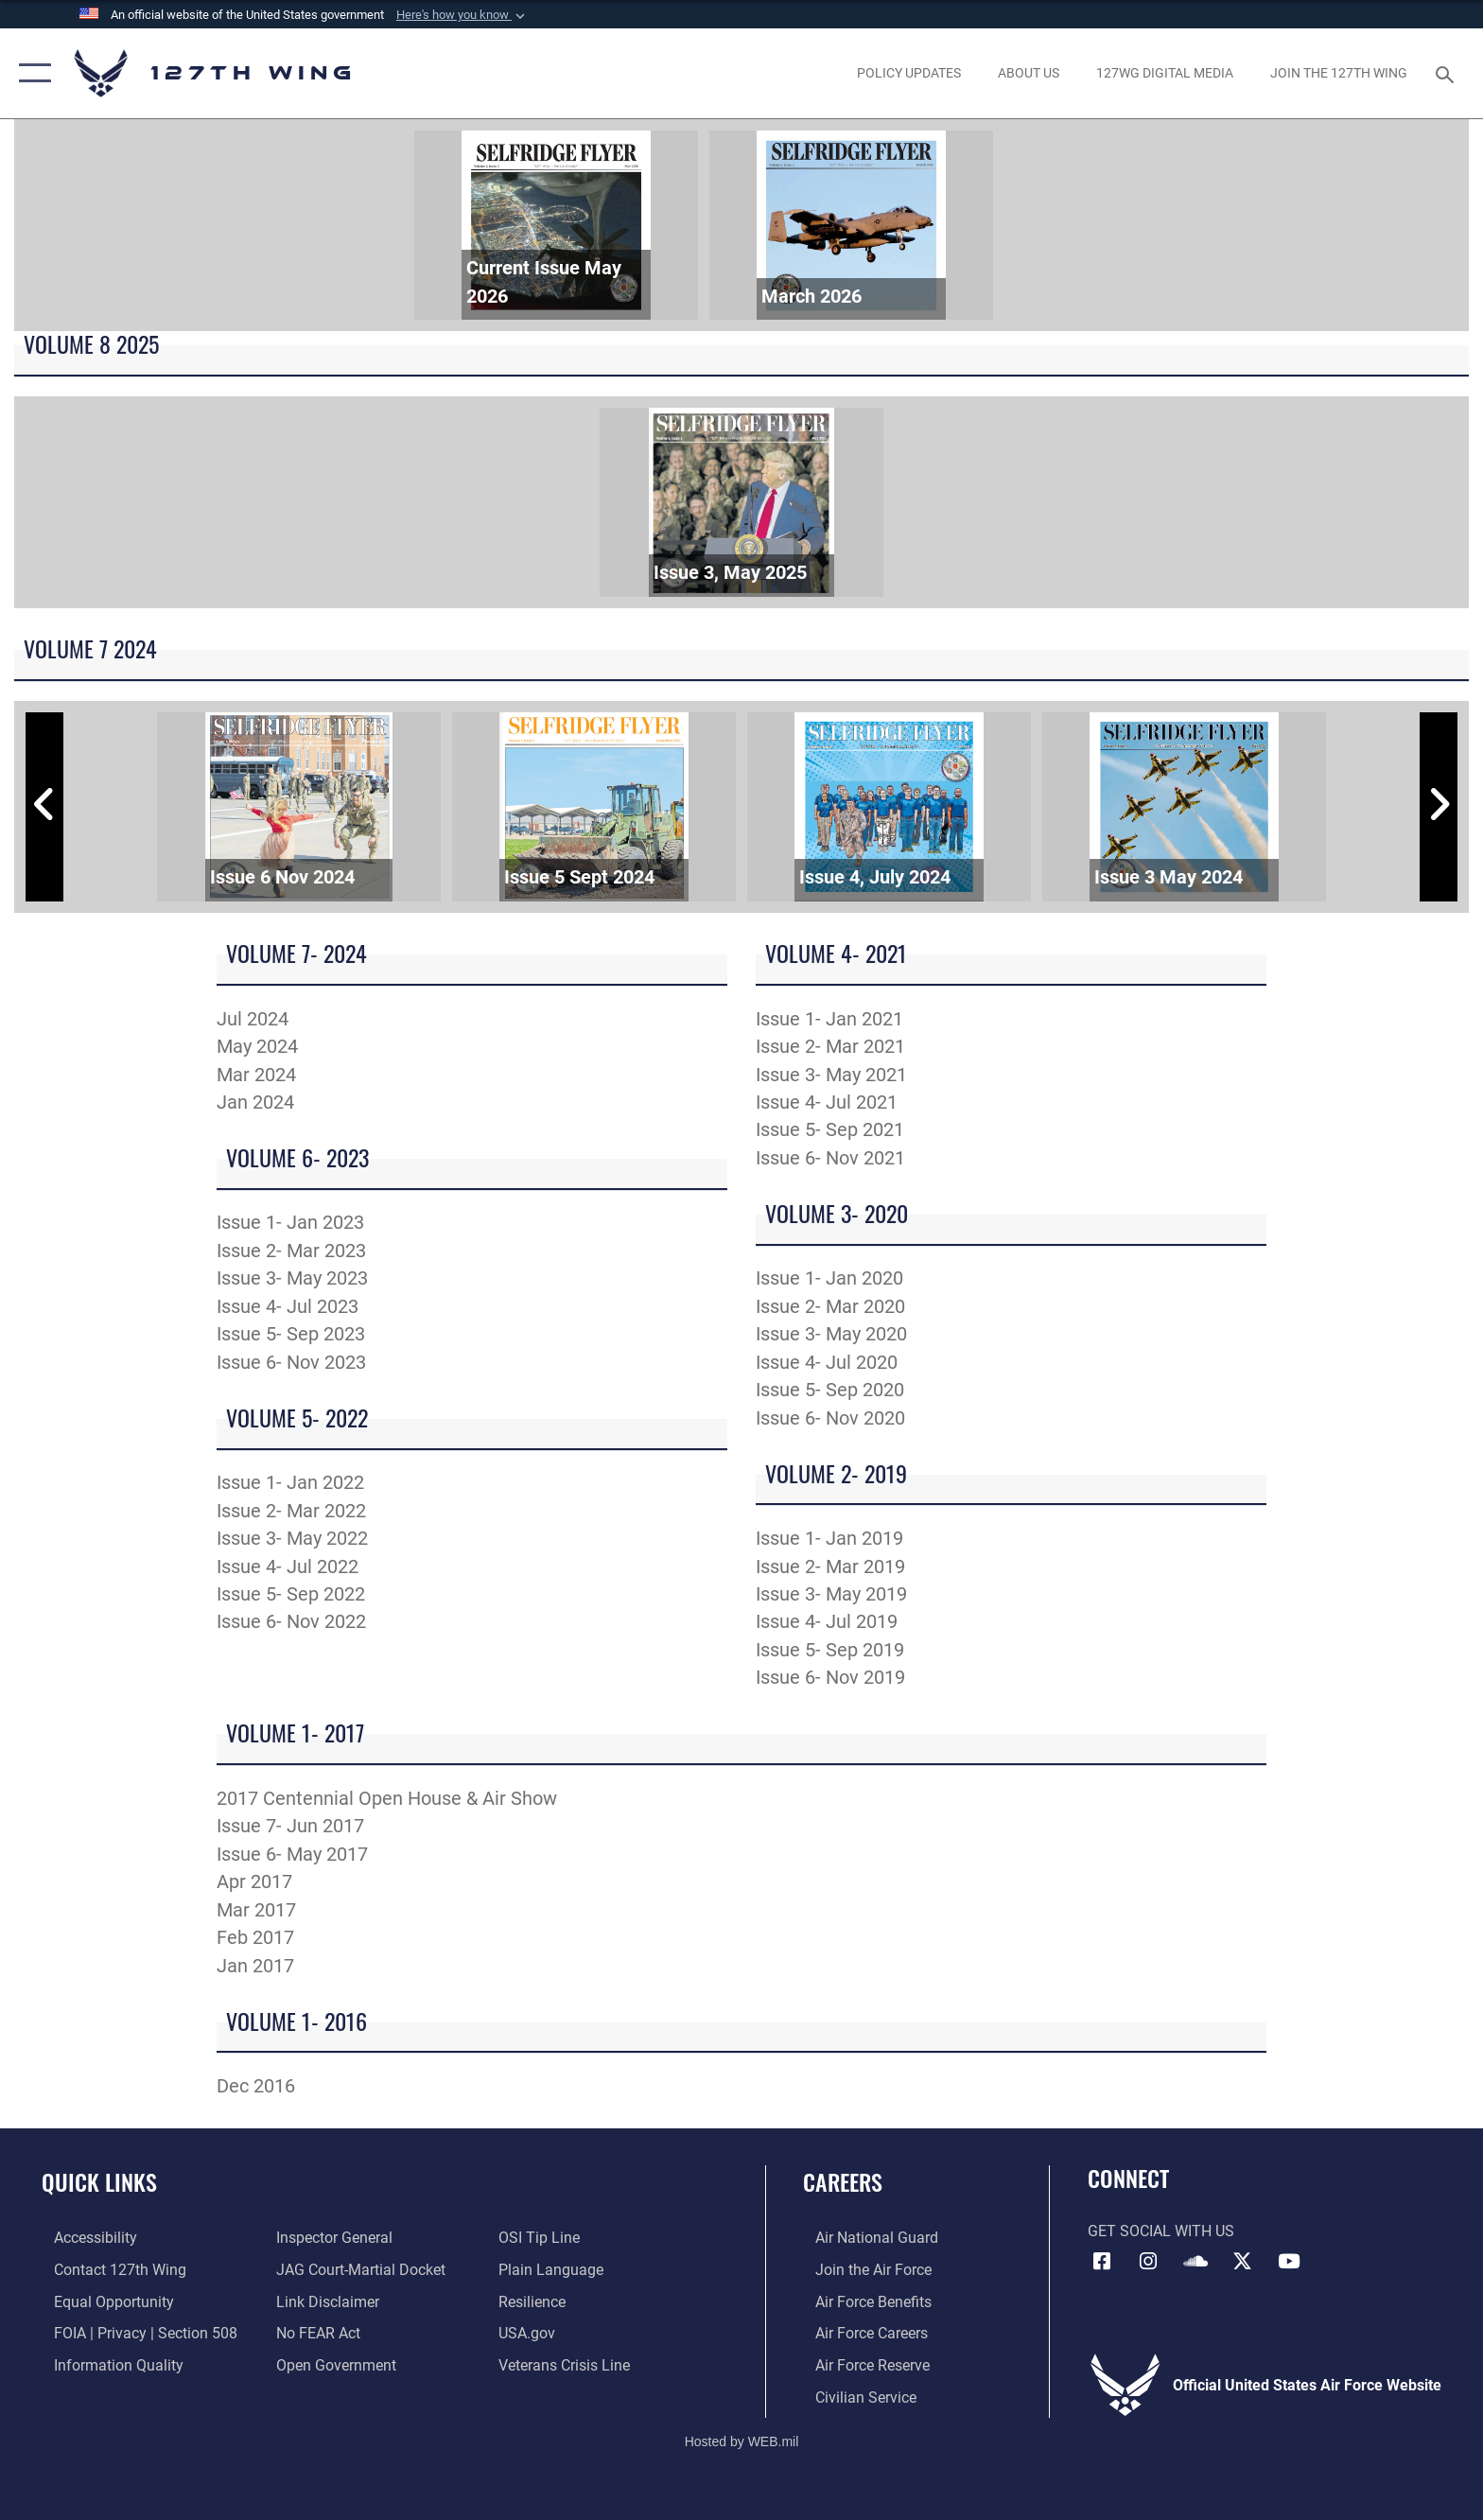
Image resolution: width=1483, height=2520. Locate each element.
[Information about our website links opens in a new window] (323, 2301)
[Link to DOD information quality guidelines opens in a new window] (106, 2364)
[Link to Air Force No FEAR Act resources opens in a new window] (314, 2332)
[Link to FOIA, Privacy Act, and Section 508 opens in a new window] (133, 2332)
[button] (462, 15)
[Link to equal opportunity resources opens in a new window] (102, 2301)
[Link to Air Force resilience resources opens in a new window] (535, 2301)
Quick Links (99, 2181)
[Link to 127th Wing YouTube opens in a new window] (1289, 2262)
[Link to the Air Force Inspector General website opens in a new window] (330, 2238)
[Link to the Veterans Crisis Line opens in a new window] (568, 2364)
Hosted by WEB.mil (742, 2439)
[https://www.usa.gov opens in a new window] (530, 2332)
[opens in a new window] (908, 72)
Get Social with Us (1161, 2231)
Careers (842, 2181)
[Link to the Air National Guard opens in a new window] (864, 2238)
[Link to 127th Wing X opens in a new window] (1243, 2262)
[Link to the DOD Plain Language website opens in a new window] (554, 2270)
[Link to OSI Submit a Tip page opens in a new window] (543, 2238)
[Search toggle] (1447, 73)
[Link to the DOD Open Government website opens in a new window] (332, 2364)
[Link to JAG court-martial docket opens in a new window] (357, 2270)
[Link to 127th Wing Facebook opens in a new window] (1102, 2262)
